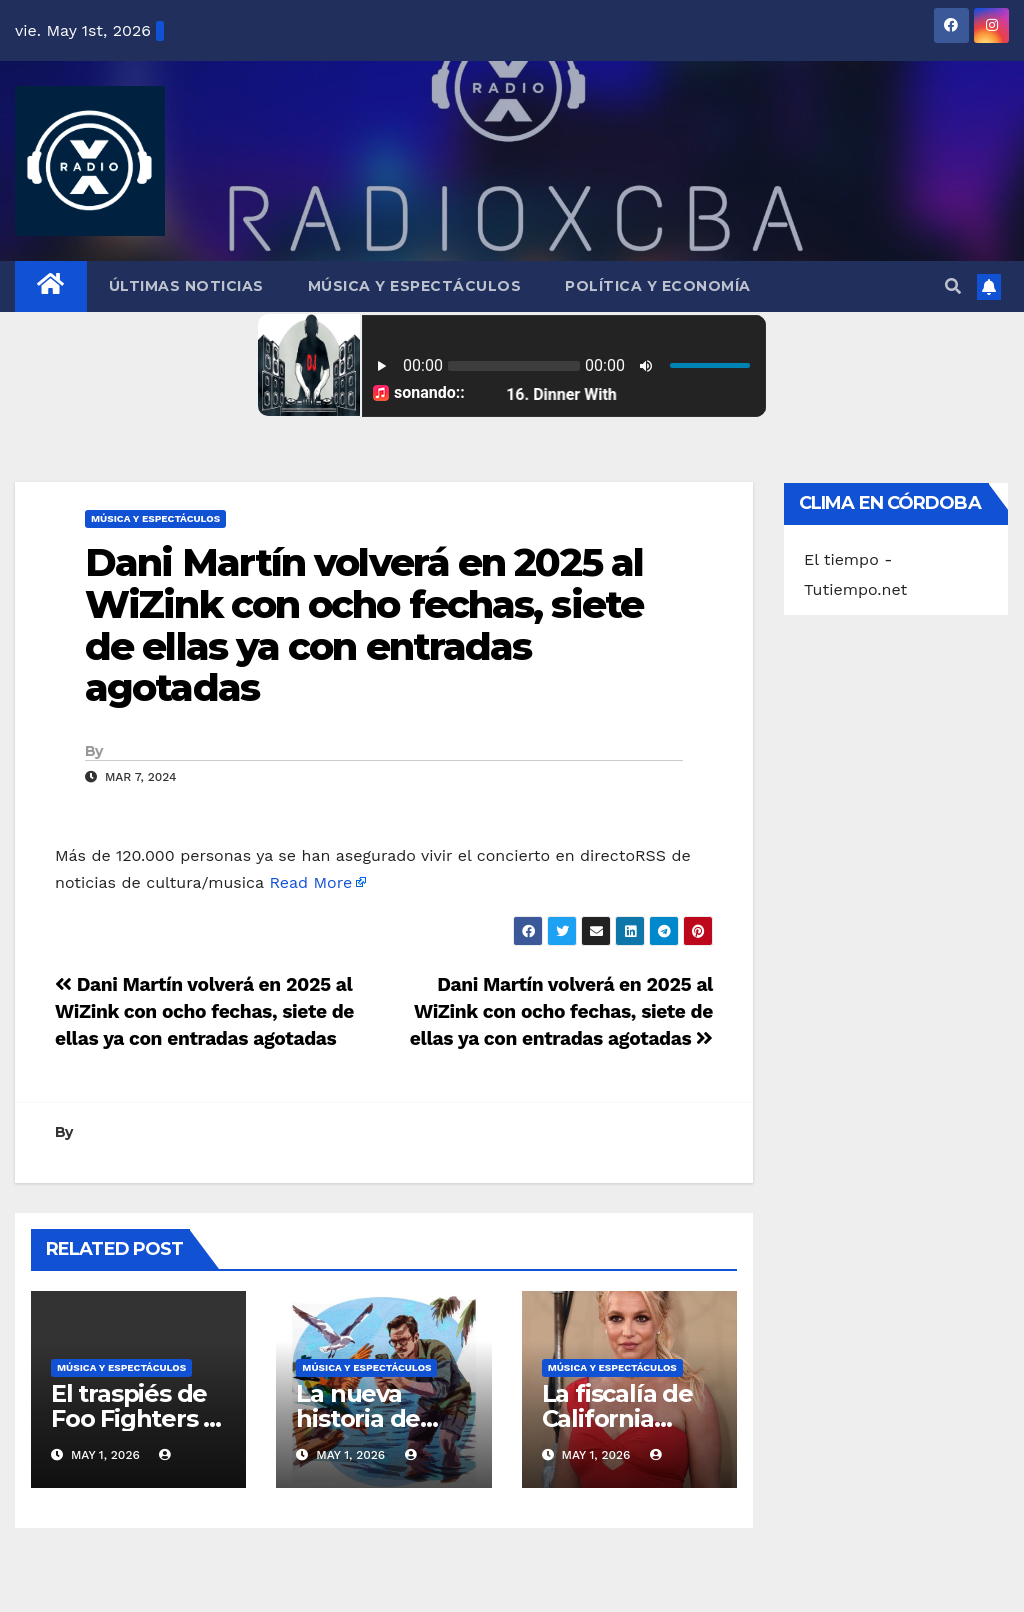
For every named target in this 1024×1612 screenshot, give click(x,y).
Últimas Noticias (186, 286)
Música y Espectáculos (415, 286)
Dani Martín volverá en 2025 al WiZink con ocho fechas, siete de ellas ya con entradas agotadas (364, 625)
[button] (953, 286)
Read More (310, 882)
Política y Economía (658, 286)
